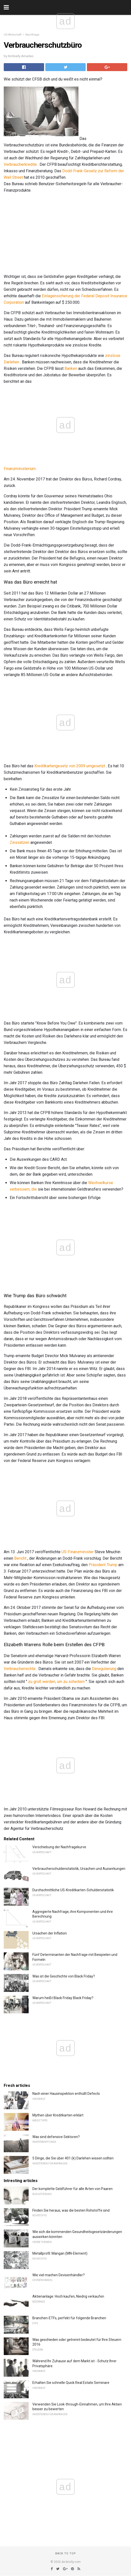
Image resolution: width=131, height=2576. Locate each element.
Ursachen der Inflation (49, 1933)
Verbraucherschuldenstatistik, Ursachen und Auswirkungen (78, 1869)
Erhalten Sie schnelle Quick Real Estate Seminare (70, 2383)
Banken (71, 368)
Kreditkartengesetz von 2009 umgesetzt (69, 766)
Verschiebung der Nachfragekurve (59, 1847)
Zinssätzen (19, 842)
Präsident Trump (103, 1564)
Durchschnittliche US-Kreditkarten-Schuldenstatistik (73, 1890)
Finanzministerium (20, 468)
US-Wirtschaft (12, 34)
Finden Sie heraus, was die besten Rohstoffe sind (71, 2210)
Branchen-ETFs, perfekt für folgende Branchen (69, 2318)
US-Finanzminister (78, 1551)
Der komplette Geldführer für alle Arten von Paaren (72, 2189)
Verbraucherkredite (20, 164)
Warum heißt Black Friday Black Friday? (62, 1998)
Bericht (20, 1558)
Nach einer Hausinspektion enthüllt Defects (66, 2094)
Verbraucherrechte (20, 1668)
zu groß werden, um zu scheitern (56, 1681)
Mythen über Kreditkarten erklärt (57, 2115)
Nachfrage (32, 34)
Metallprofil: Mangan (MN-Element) (59, 2253)
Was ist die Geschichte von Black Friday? (63, 1976)
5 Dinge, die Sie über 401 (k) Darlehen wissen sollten (73, 2158)
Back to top (65, 2553)
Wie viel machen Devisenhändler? (58, 2275)
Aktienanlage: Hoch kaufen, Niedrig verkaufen (68, 2296)
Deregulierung (104, 1668)
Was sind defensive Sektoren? (56, 2137)
